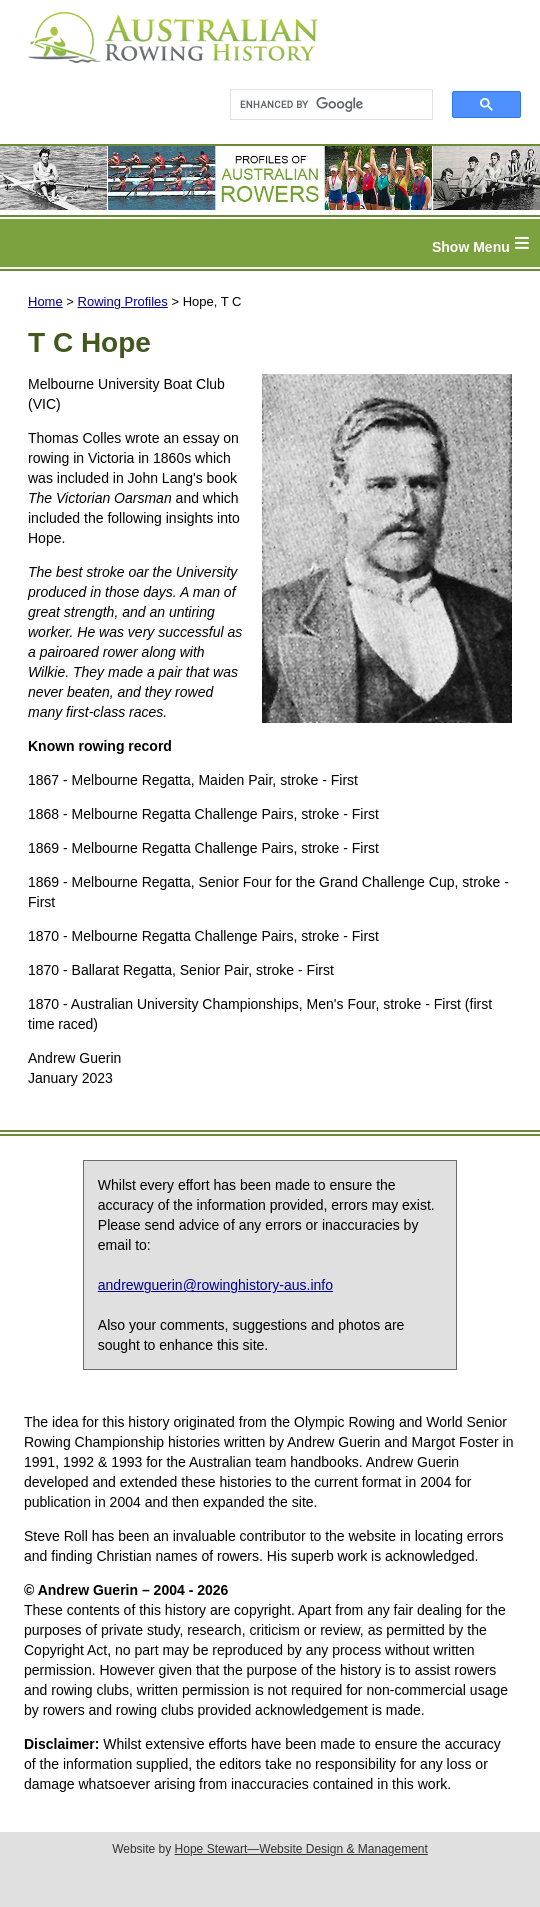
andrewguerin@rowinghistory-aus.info (215, 1285)
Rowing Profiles (123, 301)
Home (45, 301)
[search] (322, 105)
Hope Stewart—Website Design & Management (301, 1849)
